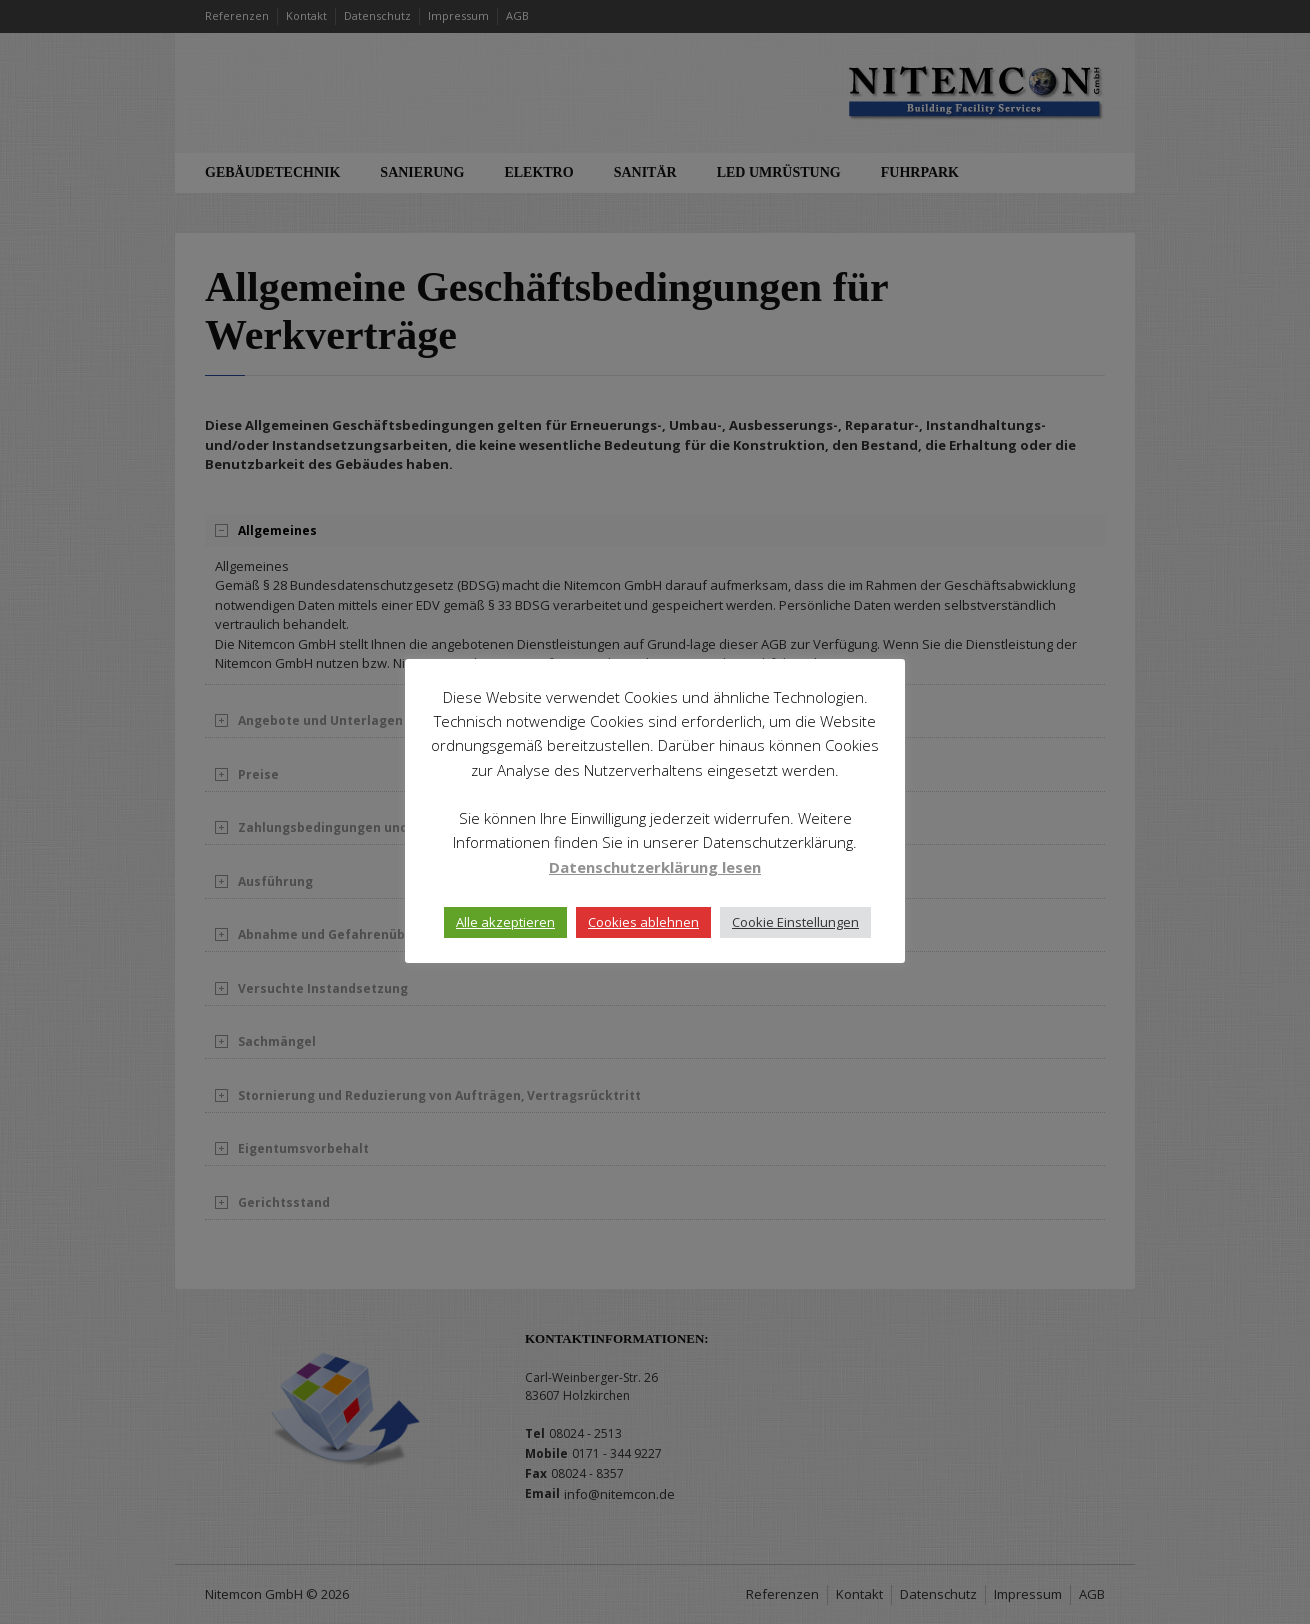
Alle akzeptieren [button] (505, 922)
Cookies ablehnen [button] (643, 922)
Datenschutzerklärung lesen (655, 867)
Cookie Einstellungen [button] (795, 922)
